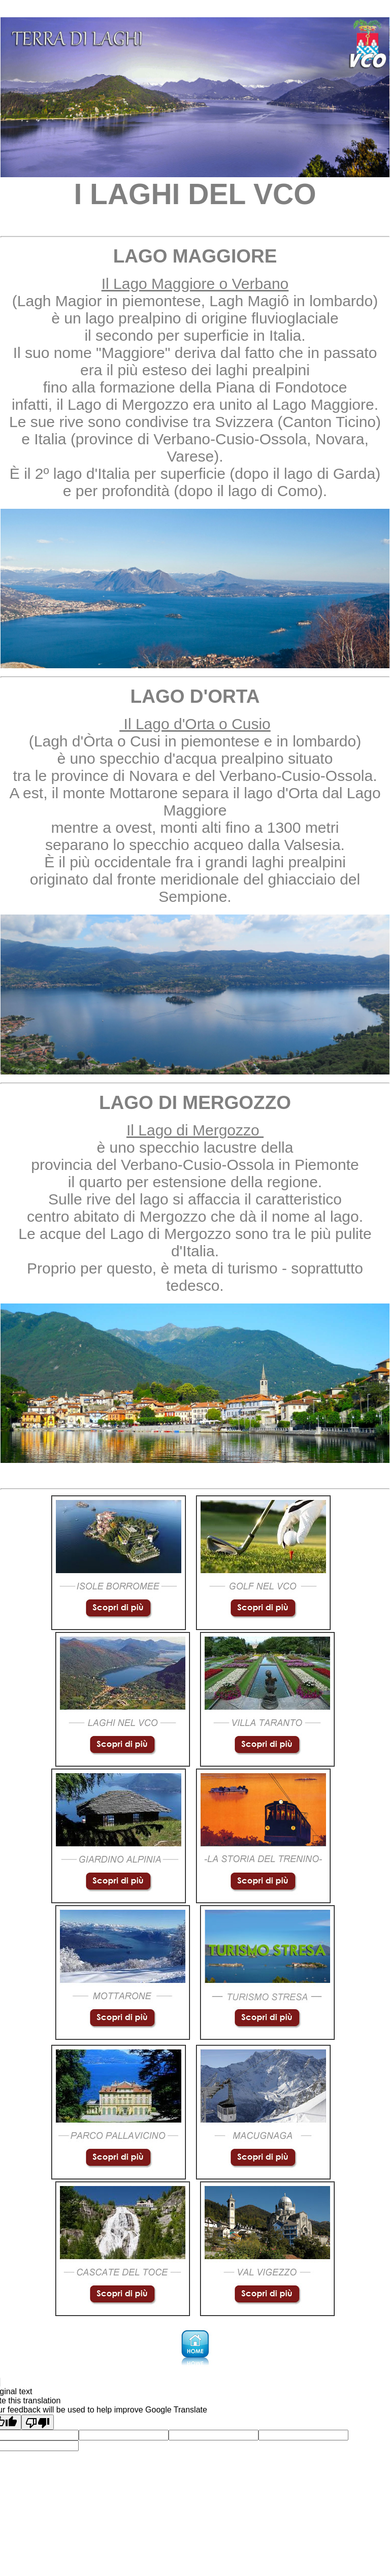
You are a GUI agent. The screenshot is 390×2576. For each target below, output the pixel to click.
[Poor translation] (37, 2422)
